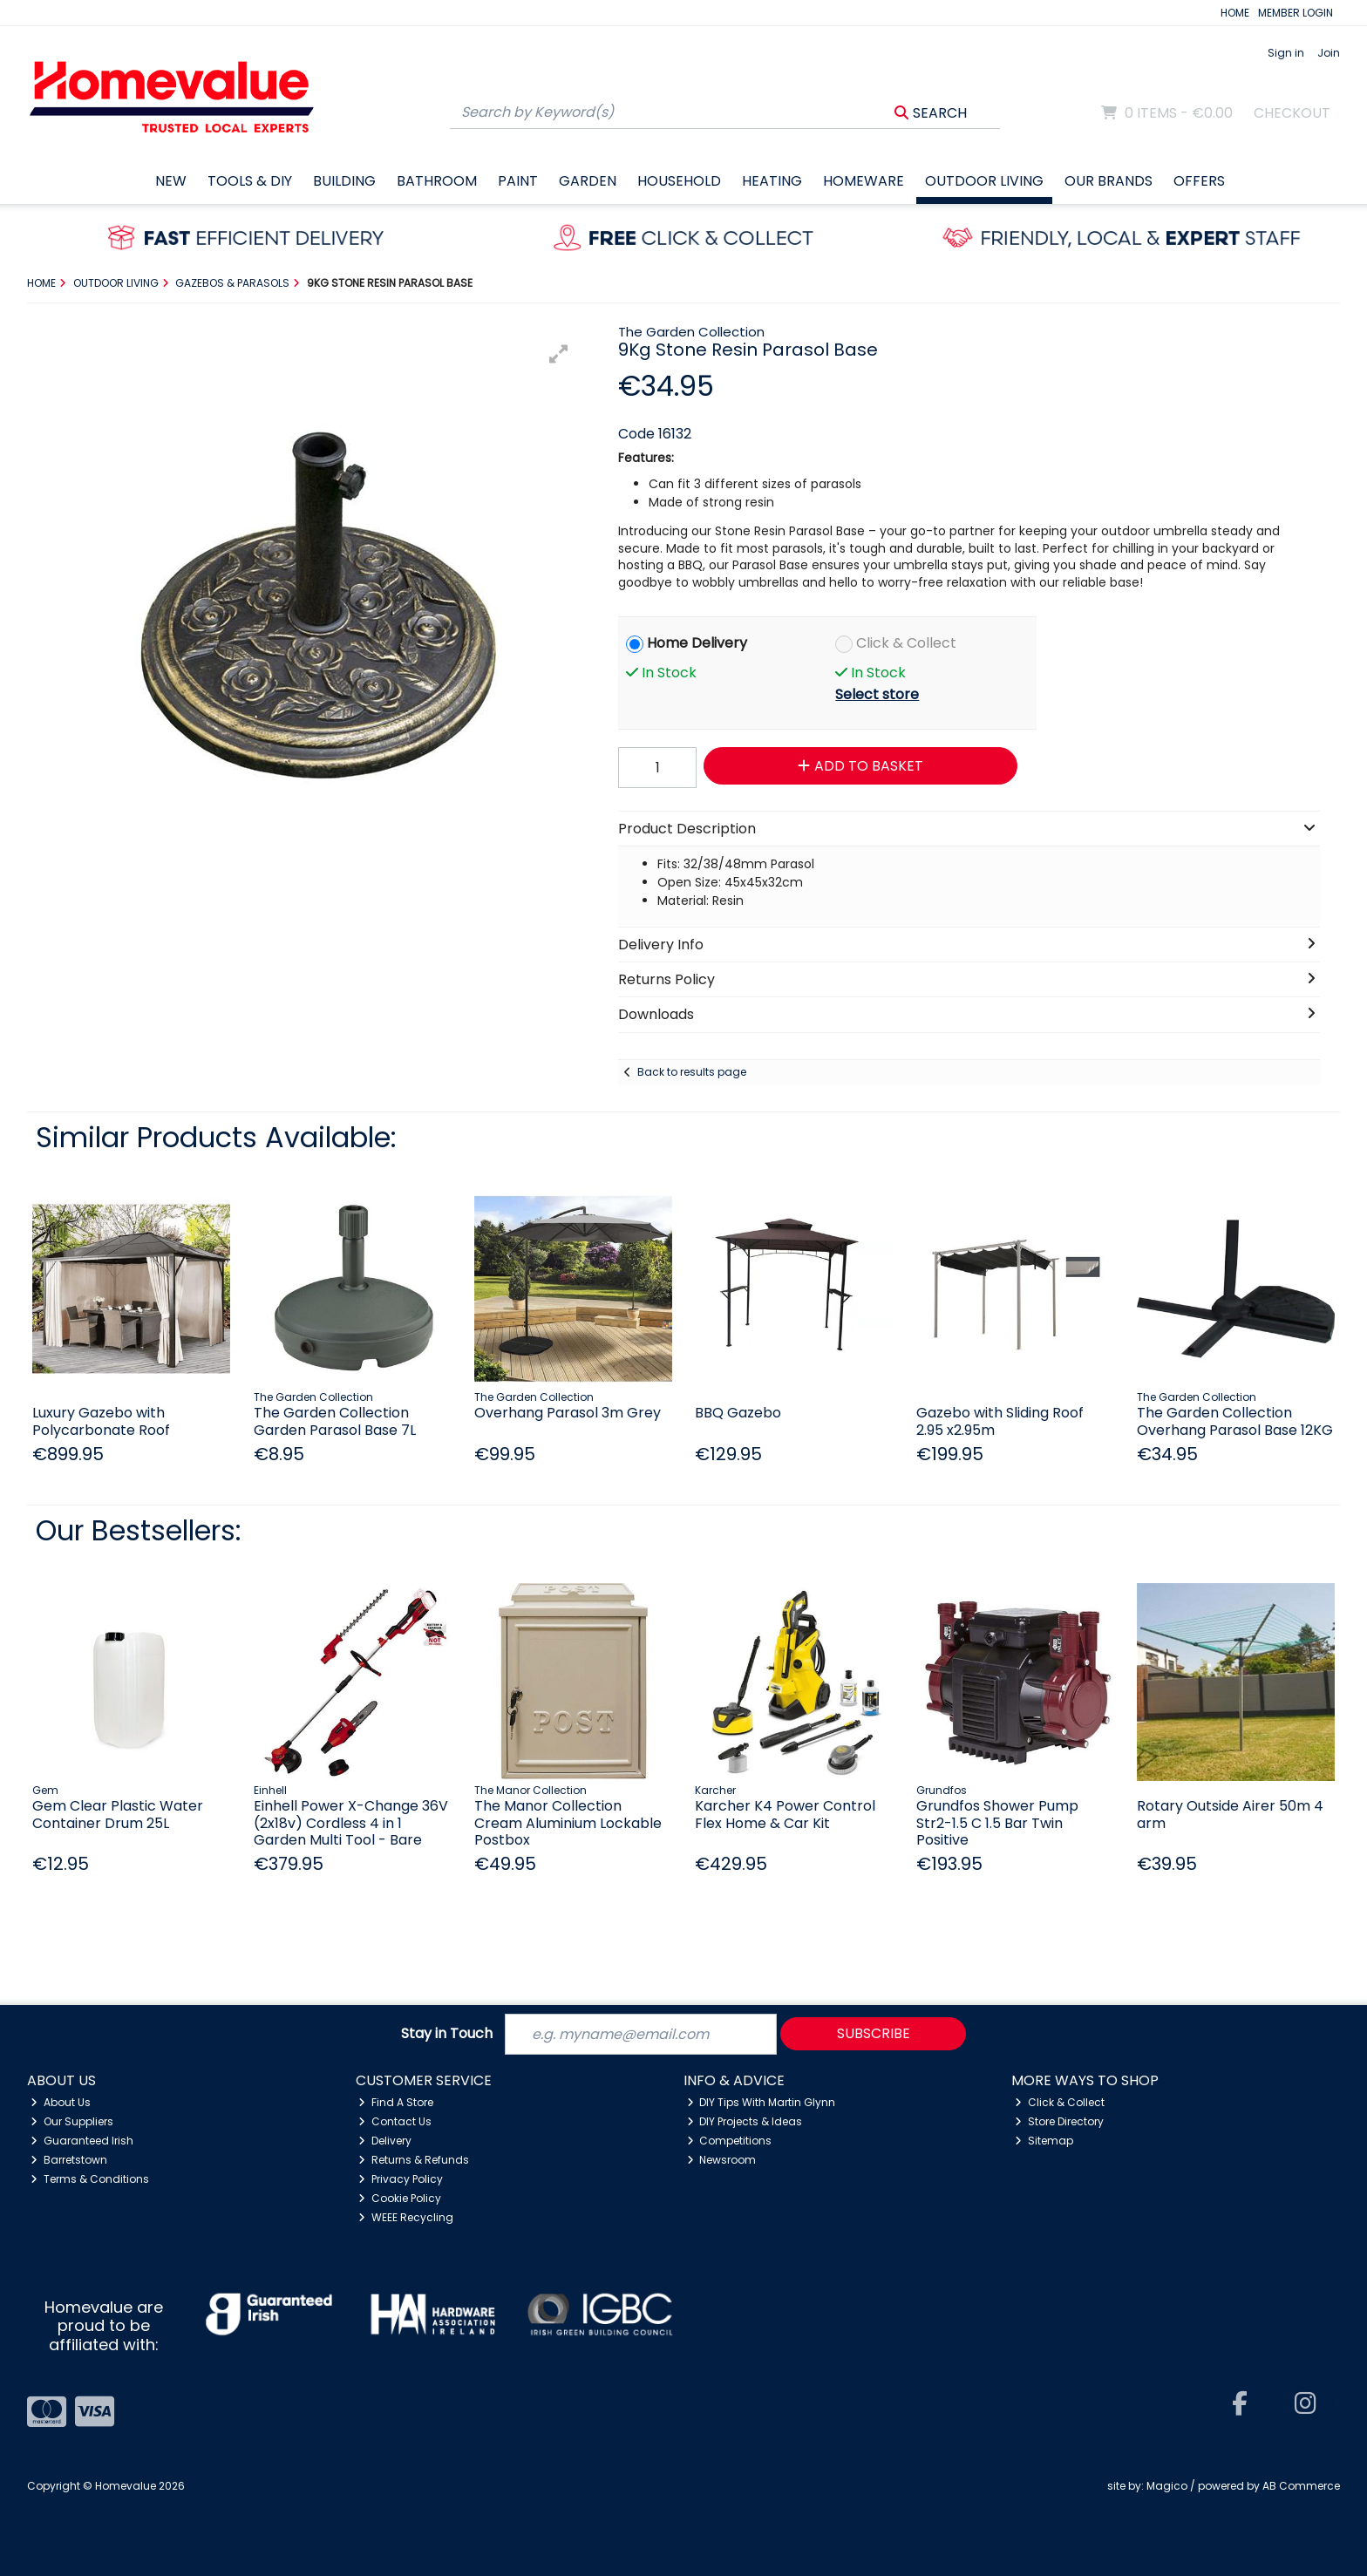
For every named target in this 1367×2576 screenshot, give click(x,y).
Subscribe (873, 2033)
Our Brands (1108, 181)
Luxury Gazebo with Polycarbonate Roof (101, 1421)
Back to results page (691, 1071)
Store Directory (1059, 2121)
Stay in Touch (447, 2034)
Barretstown (69, 2159)
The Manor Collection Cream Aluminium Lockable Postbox (568, 1822)
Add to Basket (860, 766)
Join (1328, 52)
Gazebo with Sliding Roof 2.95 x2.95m (1000, 1421)
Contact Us (395, 2121)
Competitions (729, 2140)
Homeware (863, 181)
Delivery (384, 2140)
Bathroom (437, 181)
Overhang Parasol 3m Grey (567, 1413)
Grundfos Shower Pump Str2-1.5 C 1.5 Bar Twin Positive (997, 1822)
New (171, 181)
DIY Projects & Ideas (745, 2121)
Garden (587, 181)
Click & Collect (906, 643)
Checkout (1292, 113)
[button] (559, 354)
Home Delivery (697, 643)
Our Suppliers (72, 2121)
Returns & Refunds (413, 2159)
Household (679, 181)
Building (344, 181)
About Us (61, 2102)
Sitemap (1044, 2140)
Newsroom (722, 2159)
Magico (1166, 2485)
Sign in (1286, 52)
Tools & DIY (249, 181)
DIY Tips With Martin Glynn (761, 2102)
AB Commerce (1301, 2485)
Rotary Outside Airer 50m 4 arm (1230, 1814)
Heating (772, 181)
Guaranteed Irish (82, 2140)
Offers (1199, 181)
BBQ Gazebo (738, 1413)
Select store (877, 694)
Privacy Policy (400, 2179)
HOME (1235, 12)
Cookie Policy (399, 2198)
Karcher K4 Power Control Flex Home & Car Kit (785, 1814)
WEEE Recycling (405, 2217)
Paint (518, 181)
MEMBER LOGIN (1295, 12)
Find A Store (395, 2102)
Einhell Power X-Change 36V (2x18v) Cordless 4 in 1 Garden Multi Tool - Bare (351, 1822)
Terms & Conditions (90, 2179)
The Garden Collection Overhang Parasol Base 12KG (1235, 1421)
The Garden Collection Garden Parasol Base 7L (335, 1421)
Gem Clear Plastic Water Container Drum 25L (117, 1814)
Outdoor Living (984, 181)
